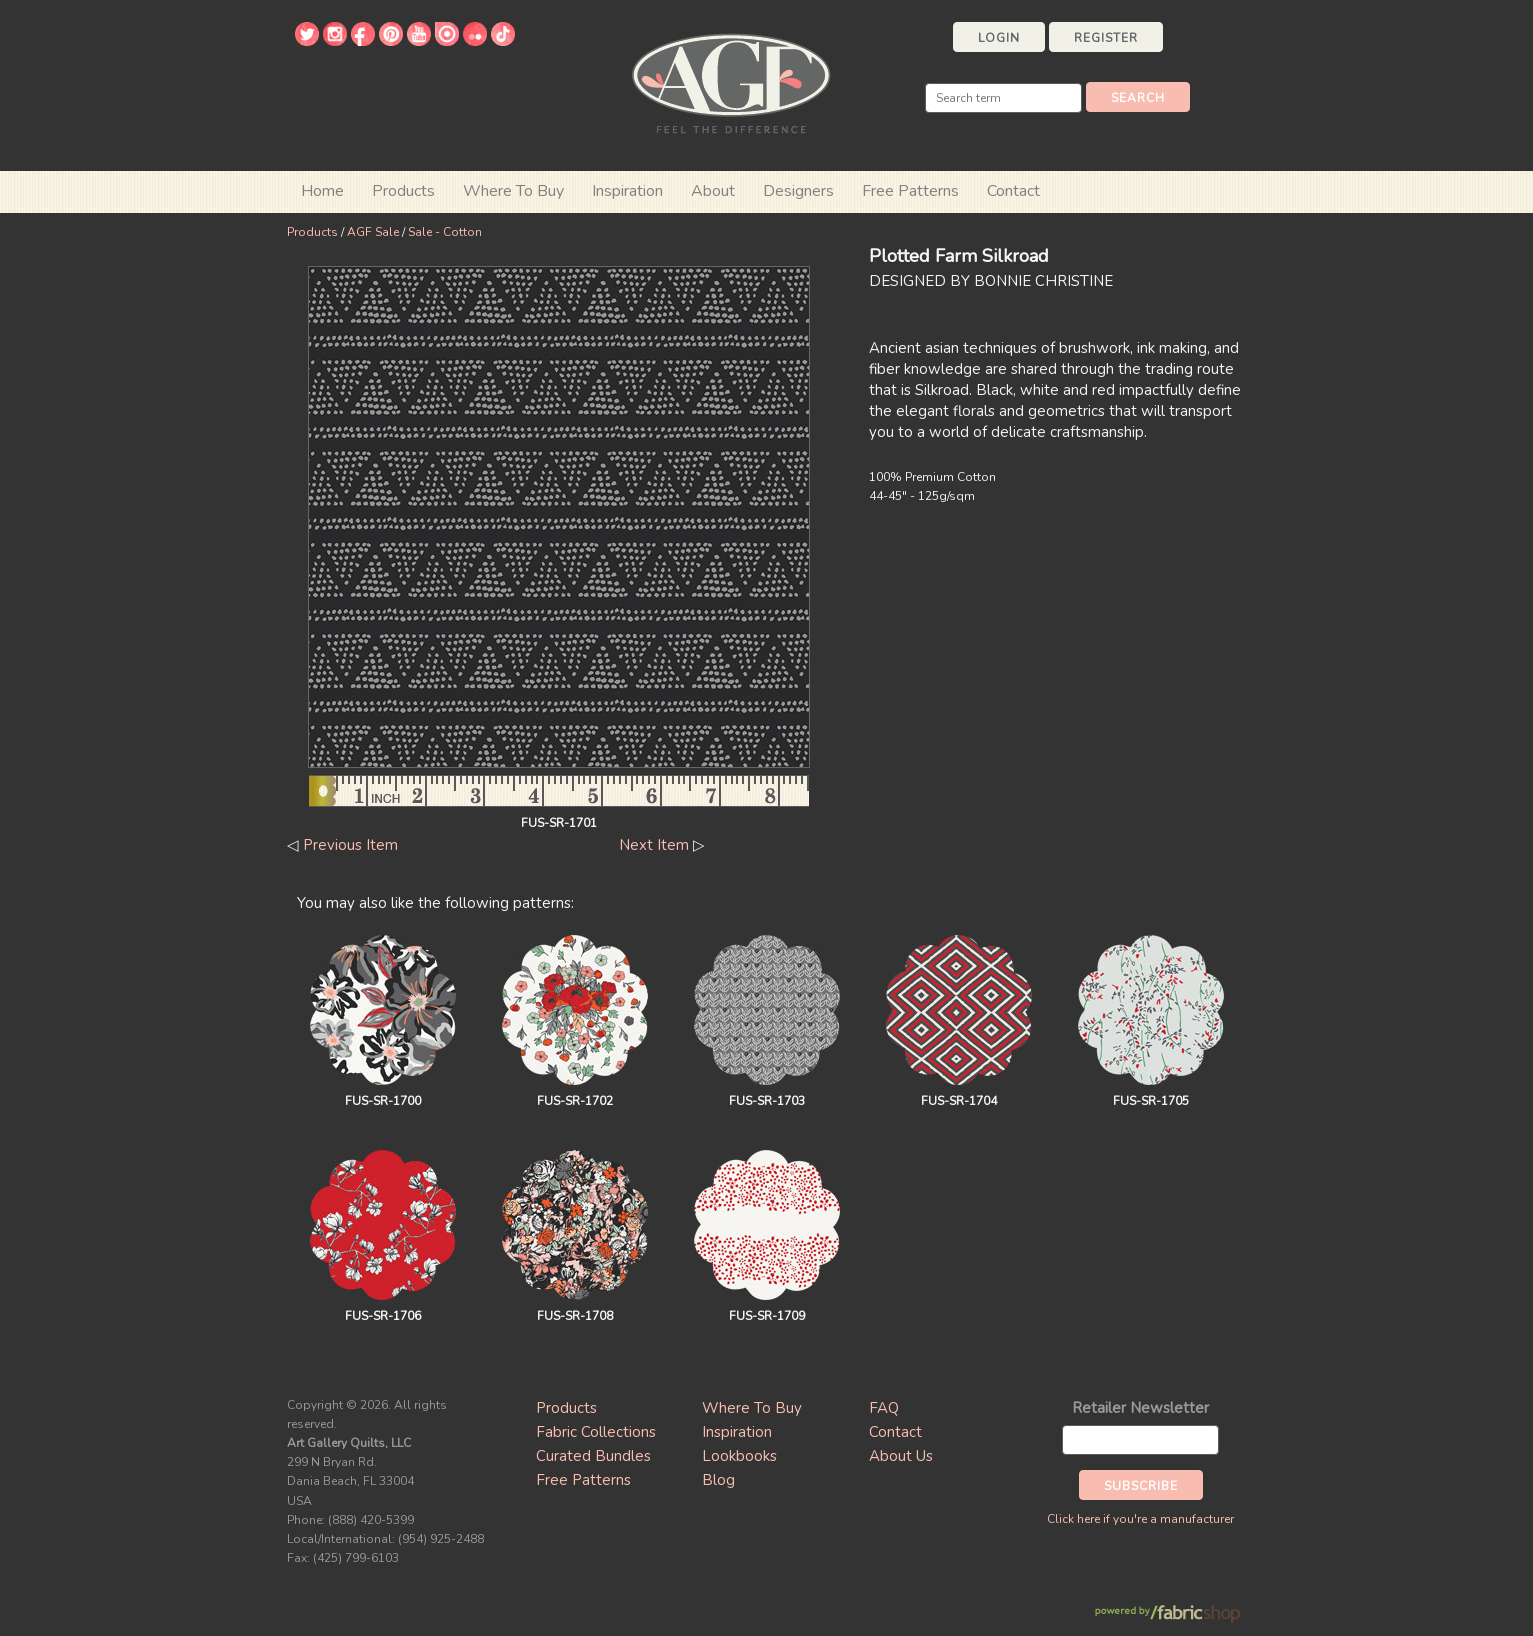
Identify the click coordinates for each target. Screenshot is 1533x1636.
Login (999, 38)
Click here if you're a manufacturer (1140, 1519)
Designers (798, 191)
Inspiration (627, 191)
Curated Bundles (593, 1456)
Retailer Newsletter (1140, 1408)
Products (312, 232)
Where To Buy (752, 1408)
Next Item (654, 845)
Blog (718, 1480)
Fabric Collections (596, 1432)
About (713, 191)
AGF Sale (373, 232)
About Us (901, 1456)
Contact (1013, 191)
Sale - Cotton (445, 232)
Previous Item (350, 845)
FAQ (884, 1408)
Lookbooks (739, 1456)
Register (1106, 38)
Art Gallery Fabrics (731, 81)
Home (322, 191)
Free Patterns (910, 191)
